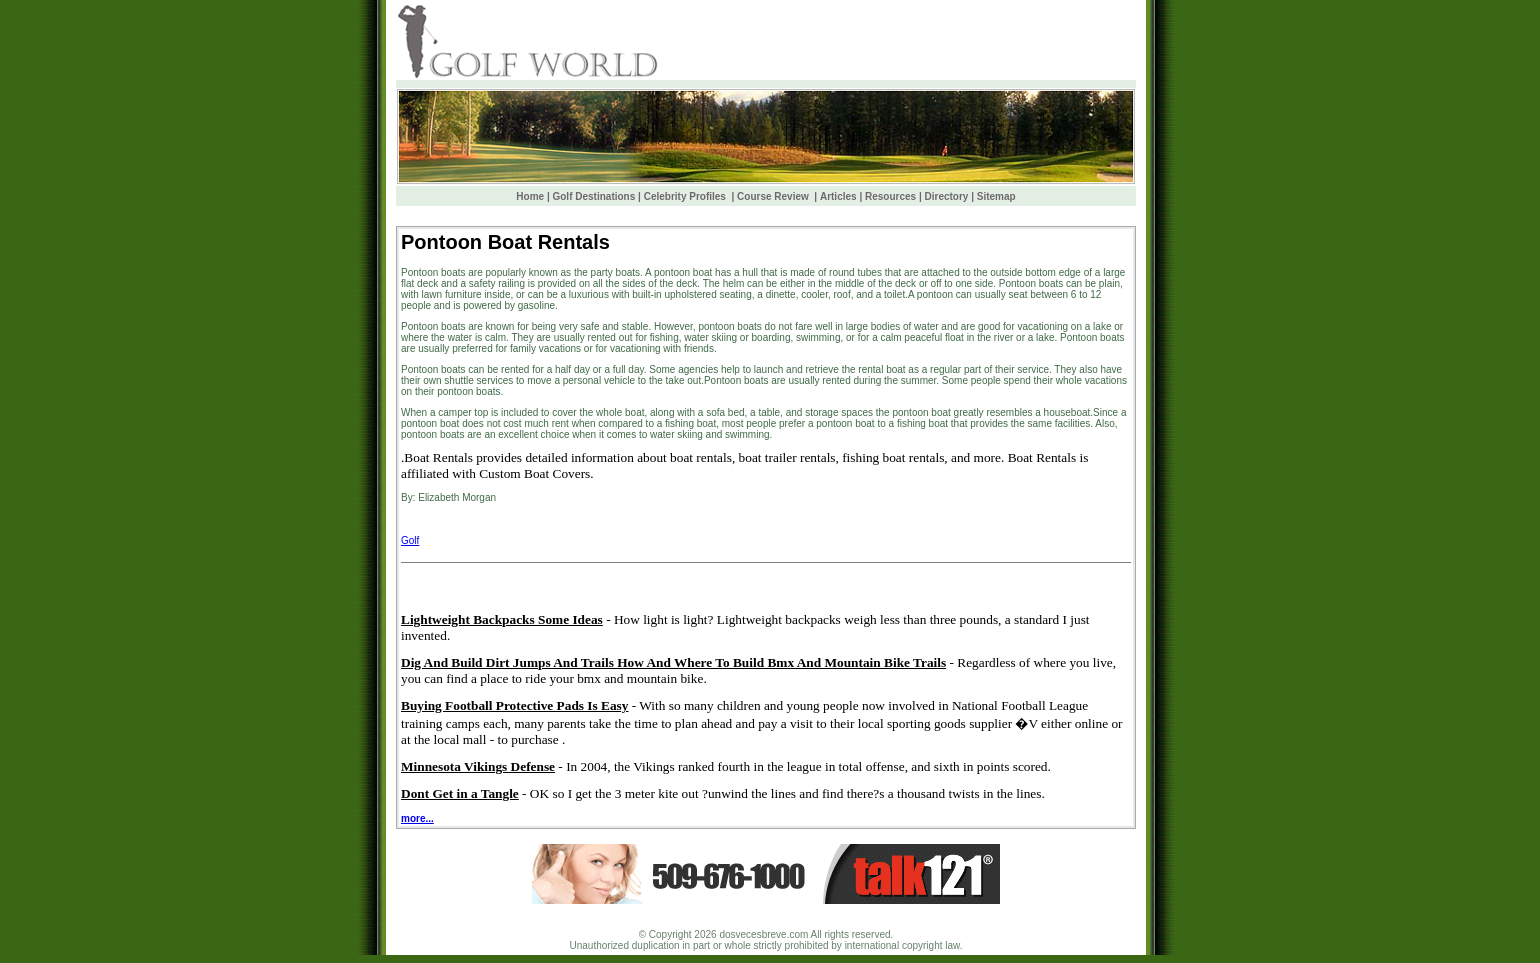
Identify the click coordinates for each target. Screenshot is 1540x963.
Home (530, 196)
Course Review (774, 196)
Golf (410, 540)
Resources (890, 196)
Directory (947, 196)
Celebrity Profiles (686, 196)
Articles (838, 196)
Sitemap (996, 196)
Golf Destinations (593, 196)
